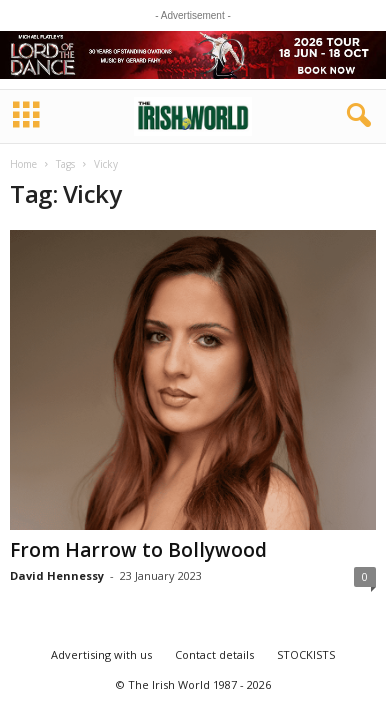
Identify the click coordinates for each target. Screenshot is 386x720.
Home (23, 164)
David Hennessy (57, 575)
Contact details (214, 654)
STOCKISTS (306, 654)
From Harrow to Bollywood (138, 550)
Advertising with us (101, 654)
